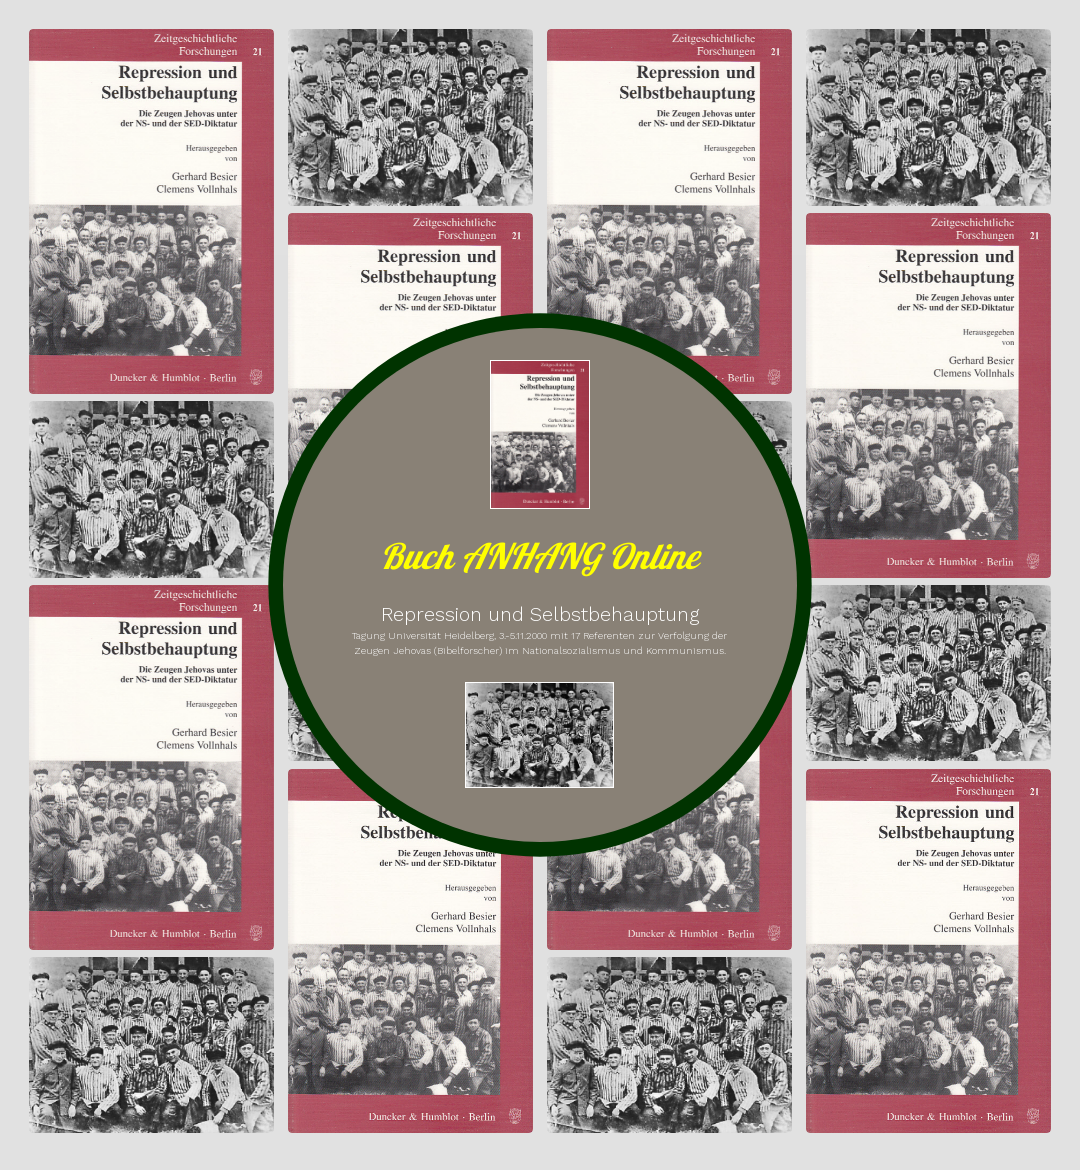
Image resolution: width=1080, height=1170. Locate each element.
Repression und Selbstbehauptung (540, 614)
